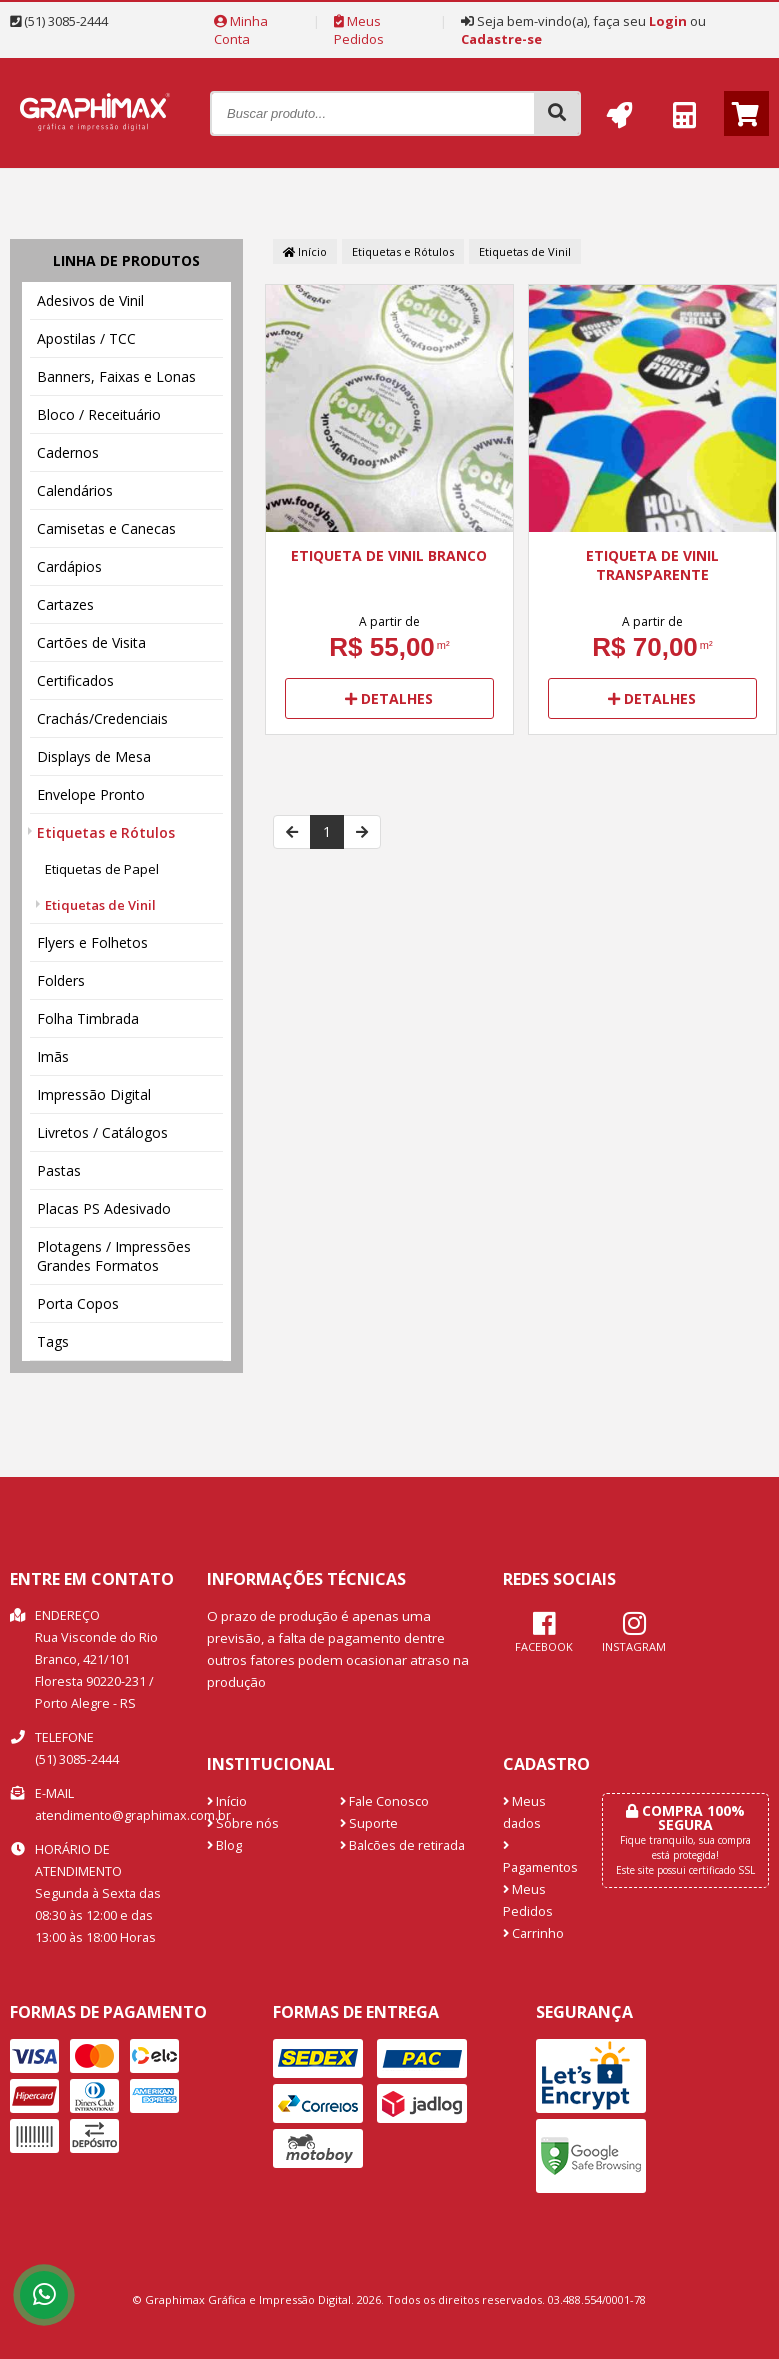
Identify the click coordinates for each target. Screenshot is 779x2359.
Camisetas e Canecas (106, 528)
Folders (61, 980)
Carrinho (533, 1933)
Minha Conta (241, 30)
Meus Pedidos (359, 30)
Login (668, 21)
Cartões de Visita (91, 642)
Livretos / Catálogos (102, 1132)
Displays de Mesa (94, 756)
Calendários (75, 490)
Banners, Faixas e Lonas (116, 376)
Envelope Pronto (91, 794)
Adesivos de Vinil (90, 300)
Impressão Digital (94, 1094)
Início (305, 251)
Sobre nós (243, 1823)
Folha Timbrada (88, 1018)
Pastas (59, 1170)
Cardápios (69, 566)
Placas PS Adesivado (104, 1208)
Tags (53, 1341)
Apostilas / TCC (86, 338)
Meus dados (524, 1812)
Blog (224, 1845)
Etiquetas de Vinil (100, 905)
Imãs (53, 1056)
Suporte (369, 1823)
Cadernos (68, 452)
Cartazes (65, 604)
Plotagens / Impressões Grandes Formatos (114, 1256)
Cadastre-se (501, 39)
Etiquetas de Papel (102, 869)
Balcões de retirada (402, 1845)
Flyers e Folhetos (92, 942)
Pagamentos (537, 1858)
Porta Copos (78, 1303)
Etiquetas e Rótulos (106, 832)
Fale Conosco (384, 1801)
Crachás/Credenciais (102, 718)
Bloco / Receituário (99, 414)
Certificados (75, 680)
